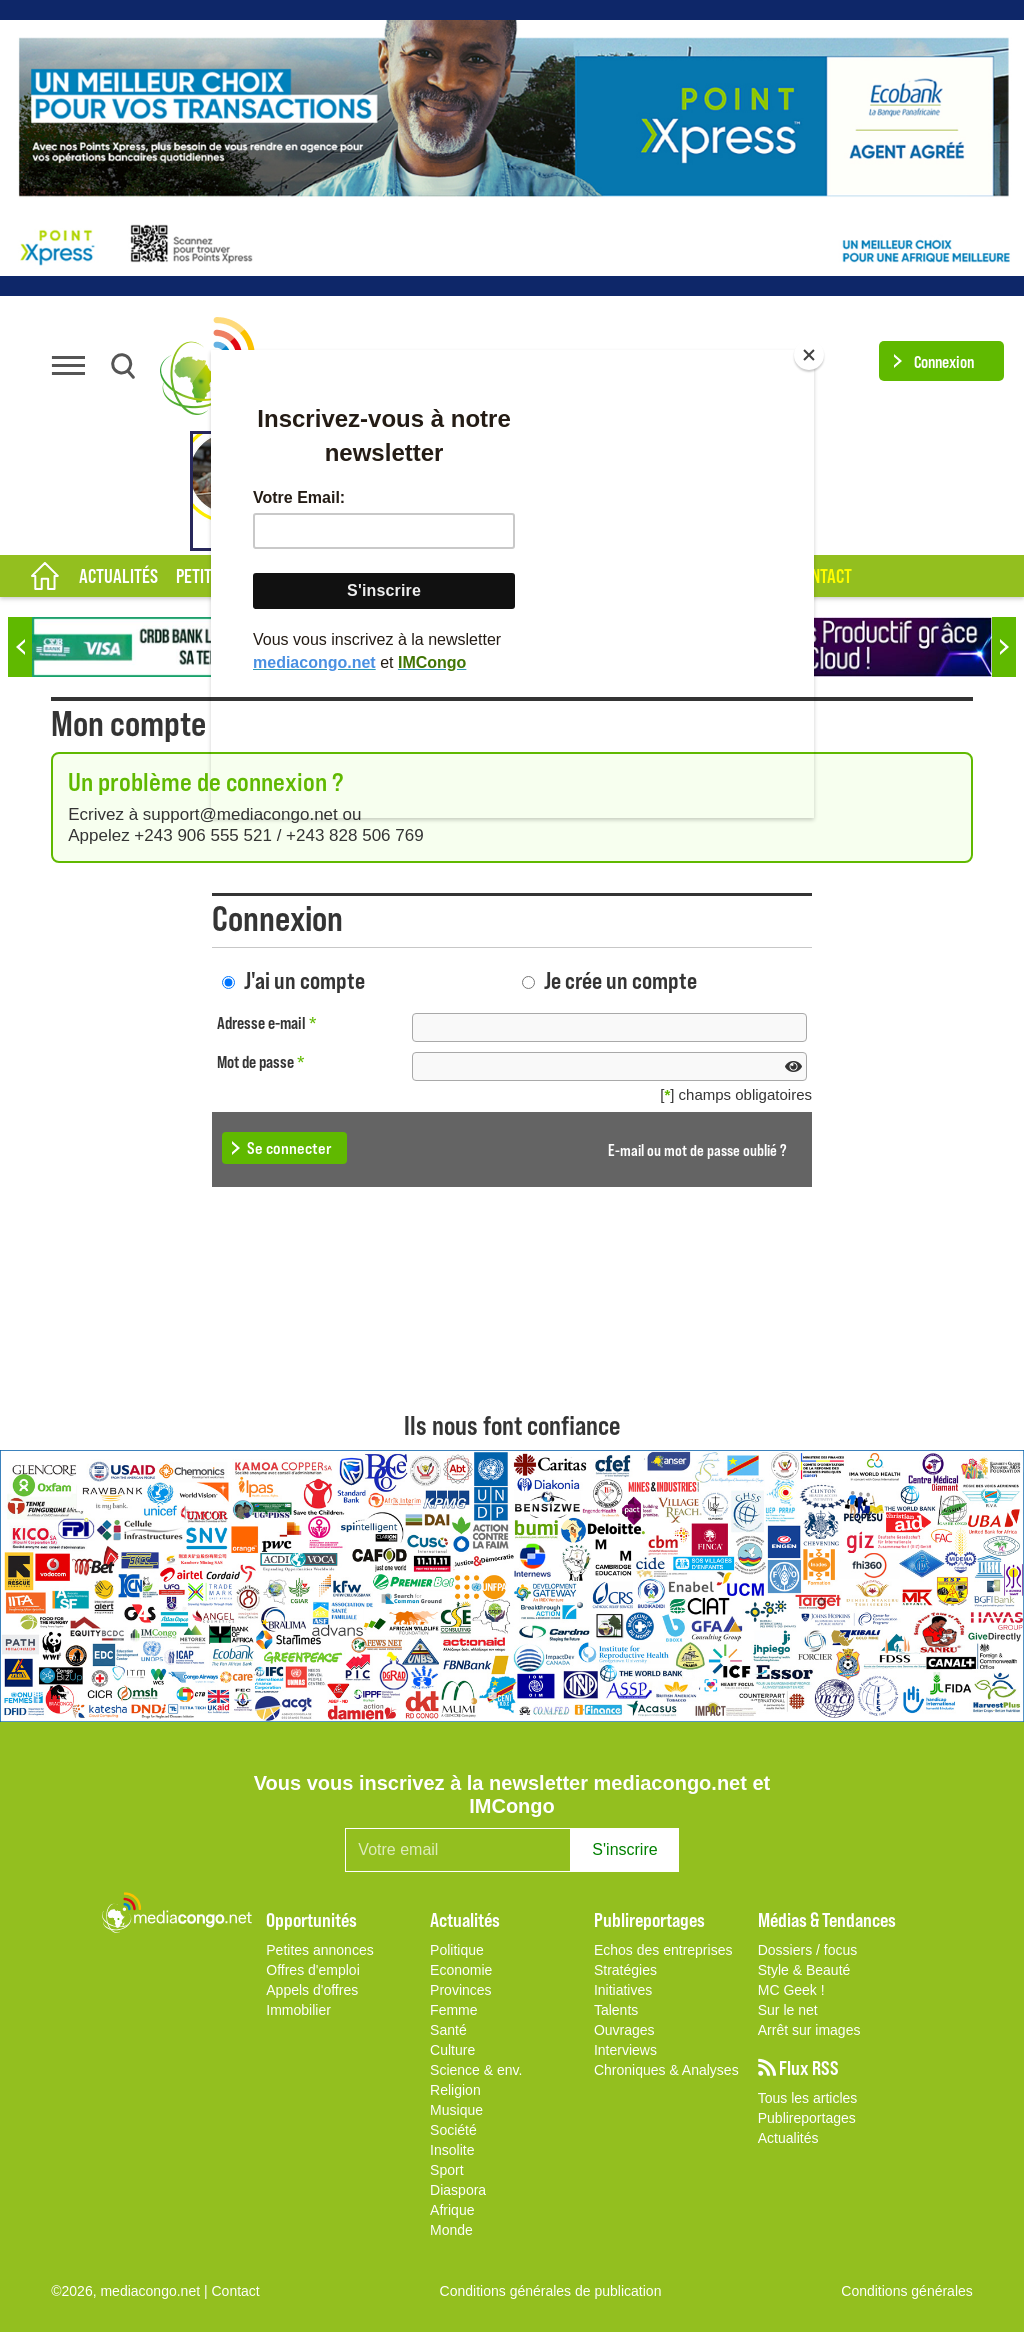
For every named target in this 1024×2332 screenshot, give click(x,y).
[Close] (809, 355)
